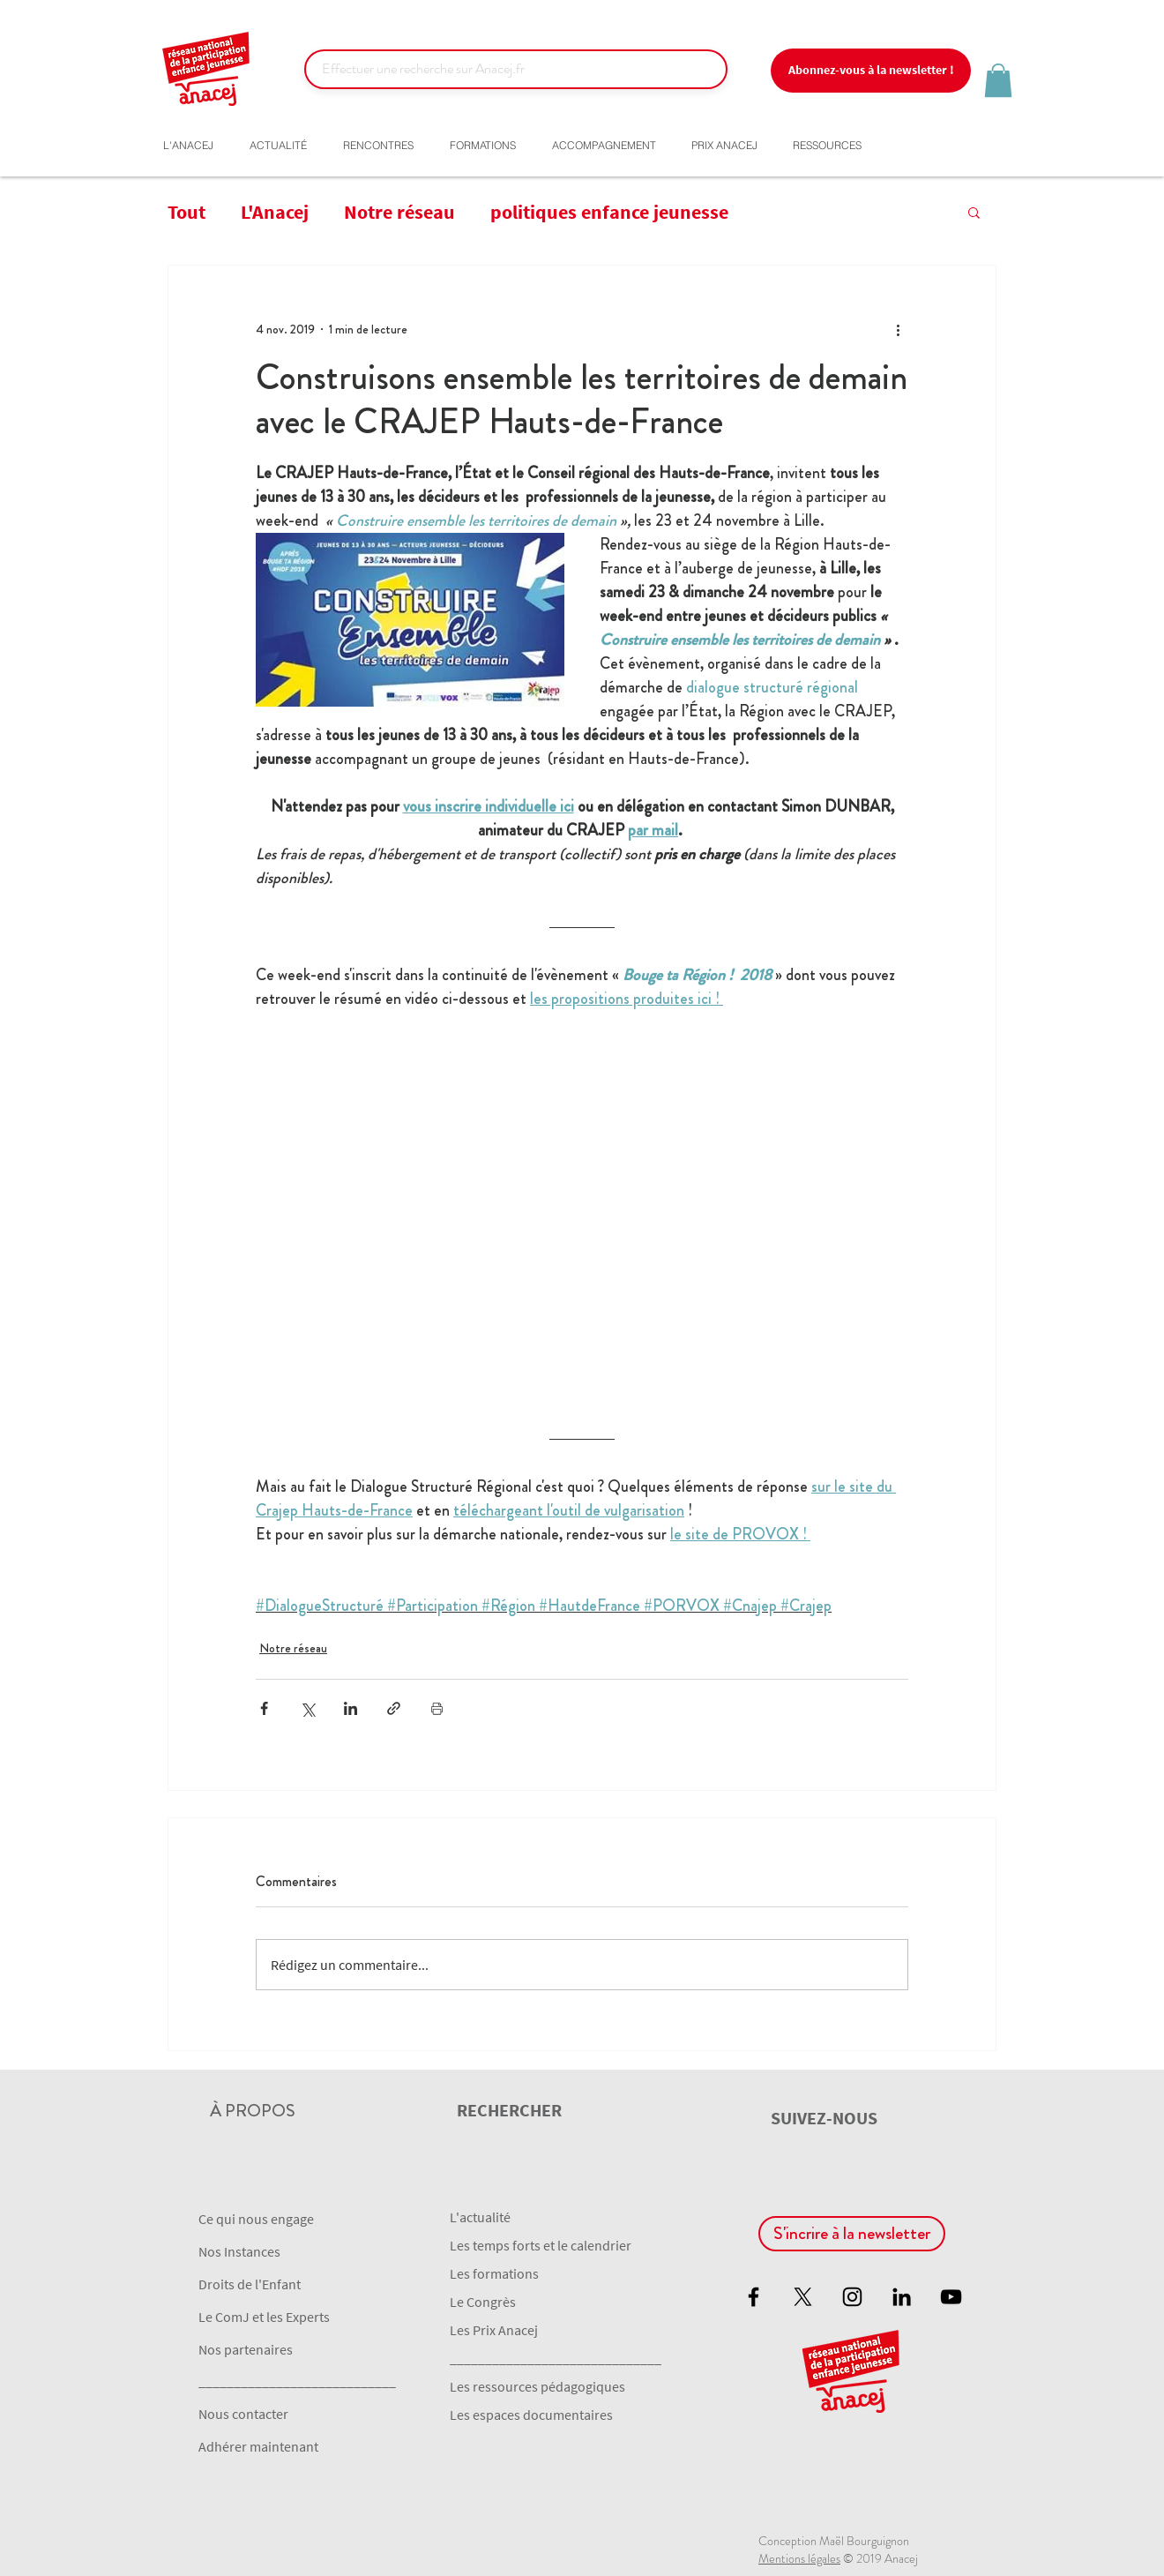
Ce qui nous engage (256, 2219)
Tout (186, 211)
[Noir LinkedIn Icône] (901, 2297)
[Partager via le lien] (393, 1708)
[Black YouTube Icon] (951, 2297)
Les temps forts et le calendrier (540, 2245)
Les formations (494, 2273)
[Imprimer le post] (437, 1708)
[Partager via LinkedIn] (350, 1708)
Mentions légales (799, 2558)
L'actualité (480, 2217)
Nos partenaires (245, 2349)
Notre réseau (399, 211)
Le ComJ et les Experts (264, 2316)
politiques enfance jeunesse (609, 211)
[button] (871, 71)
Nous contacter (243, 2413)
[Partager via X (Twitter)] (307, 1708)
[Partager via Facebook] (264, 1708)
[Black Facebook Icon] (753, 2297)
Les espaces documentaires (531, 2414)
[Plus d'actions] (897, 329)
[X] (803, 2297)
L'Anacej (275, 211)
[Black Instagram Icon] (852, 2297)
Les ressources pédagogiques (537, 2386)
